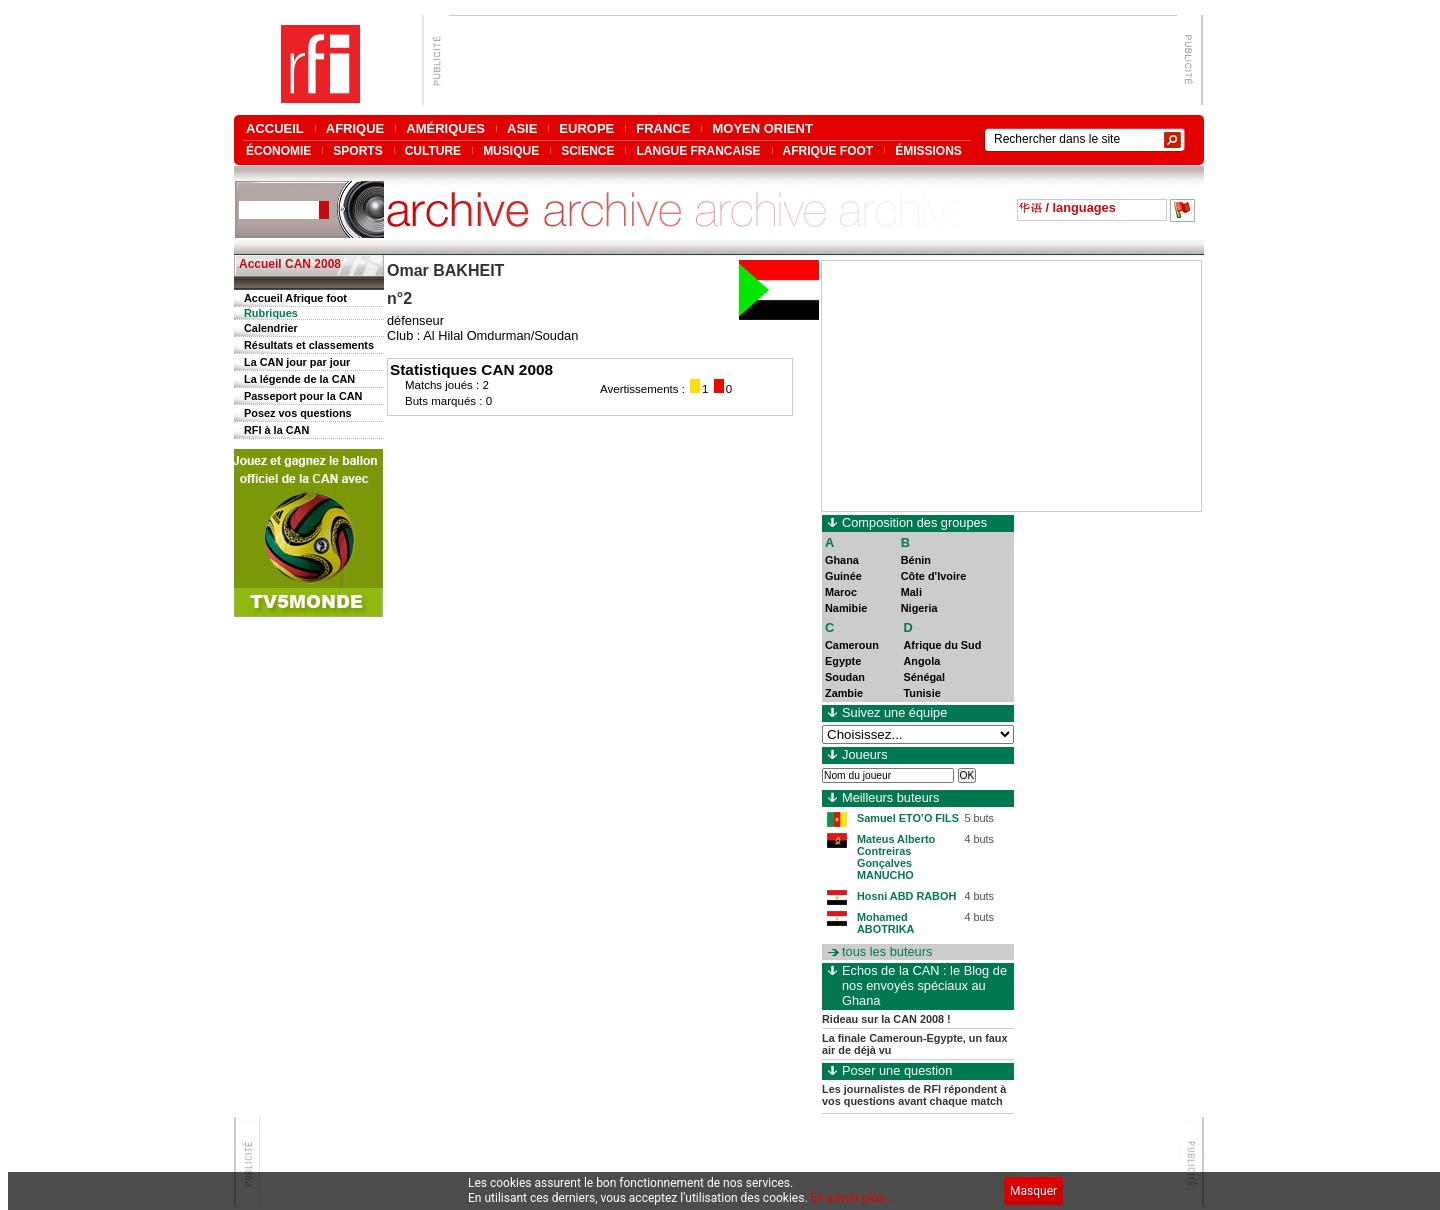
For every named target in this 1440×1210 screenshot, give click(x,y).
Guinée (843, 576)
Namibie (846, 608)
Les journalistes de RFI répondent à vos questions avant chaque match (914, 1095)
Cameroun (852, 645)
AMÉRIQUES (445, 128)
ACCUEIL (275, 128)
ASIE (522, 128)
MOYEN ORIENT (762, 128)
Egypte (843, 661)
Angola (921, 661)
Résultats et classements (309, 345)
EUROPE (586, 128)
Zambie (844, 693)
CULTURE (433, 150)
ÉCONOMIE (278, 150)
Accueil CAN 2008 (290, 264)
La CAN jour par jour (297, 362)
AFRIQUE (355, 128)
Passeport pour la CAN (303, 396)
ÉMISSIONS (928, 150)
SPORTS (357, 150)
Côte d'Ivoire (933, 576)
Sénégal (924, 677)
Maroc (841, 592)
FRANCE (663, 128)
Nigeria (919, 608)
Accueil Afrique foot (295, 298)
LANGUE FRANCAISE (698, 150)
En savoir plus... (853, 1198)
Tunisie (921, 693)
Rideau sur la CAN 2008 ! (886, 1019)
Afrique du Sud (942, 645)
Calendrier (271, 328)
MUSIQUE (511, 150)
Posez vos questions (298, 413)
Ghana (842, 560)
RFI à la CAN (276, 430)
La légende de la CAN (299, 379)
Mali (911, 592)
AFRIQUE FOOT (828, 150)
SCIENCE (587, 150)
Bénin (916, 560)
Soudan (845, 677)
